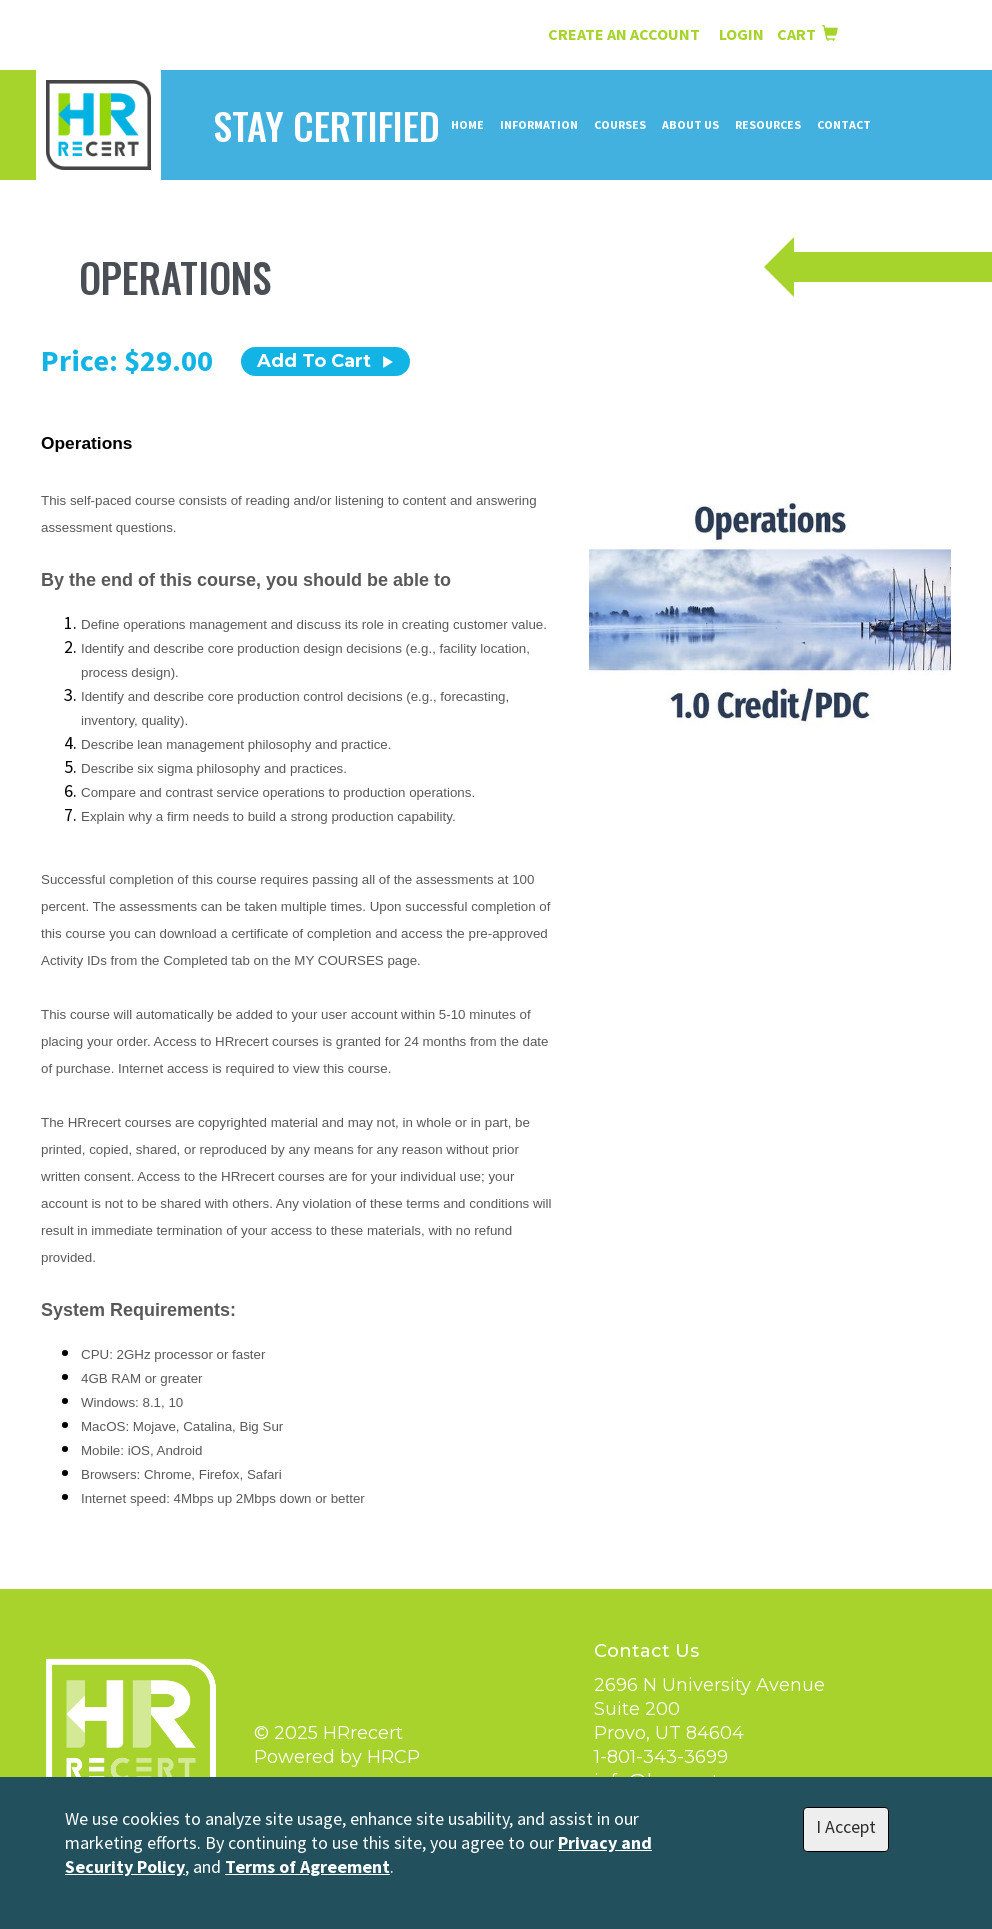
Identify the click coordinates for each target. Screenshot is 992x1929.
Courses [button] (620, 124)
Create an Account (624, 34)
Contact (844, 124)
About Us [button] (690, 124)
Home (467, 124)
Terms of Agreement (307, 1866)
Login (743, 34)
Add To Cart (325, 361)
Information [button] (539, 124)
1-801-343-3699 (661, 1757)
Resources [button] (768, 124)
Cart (807, 34)
